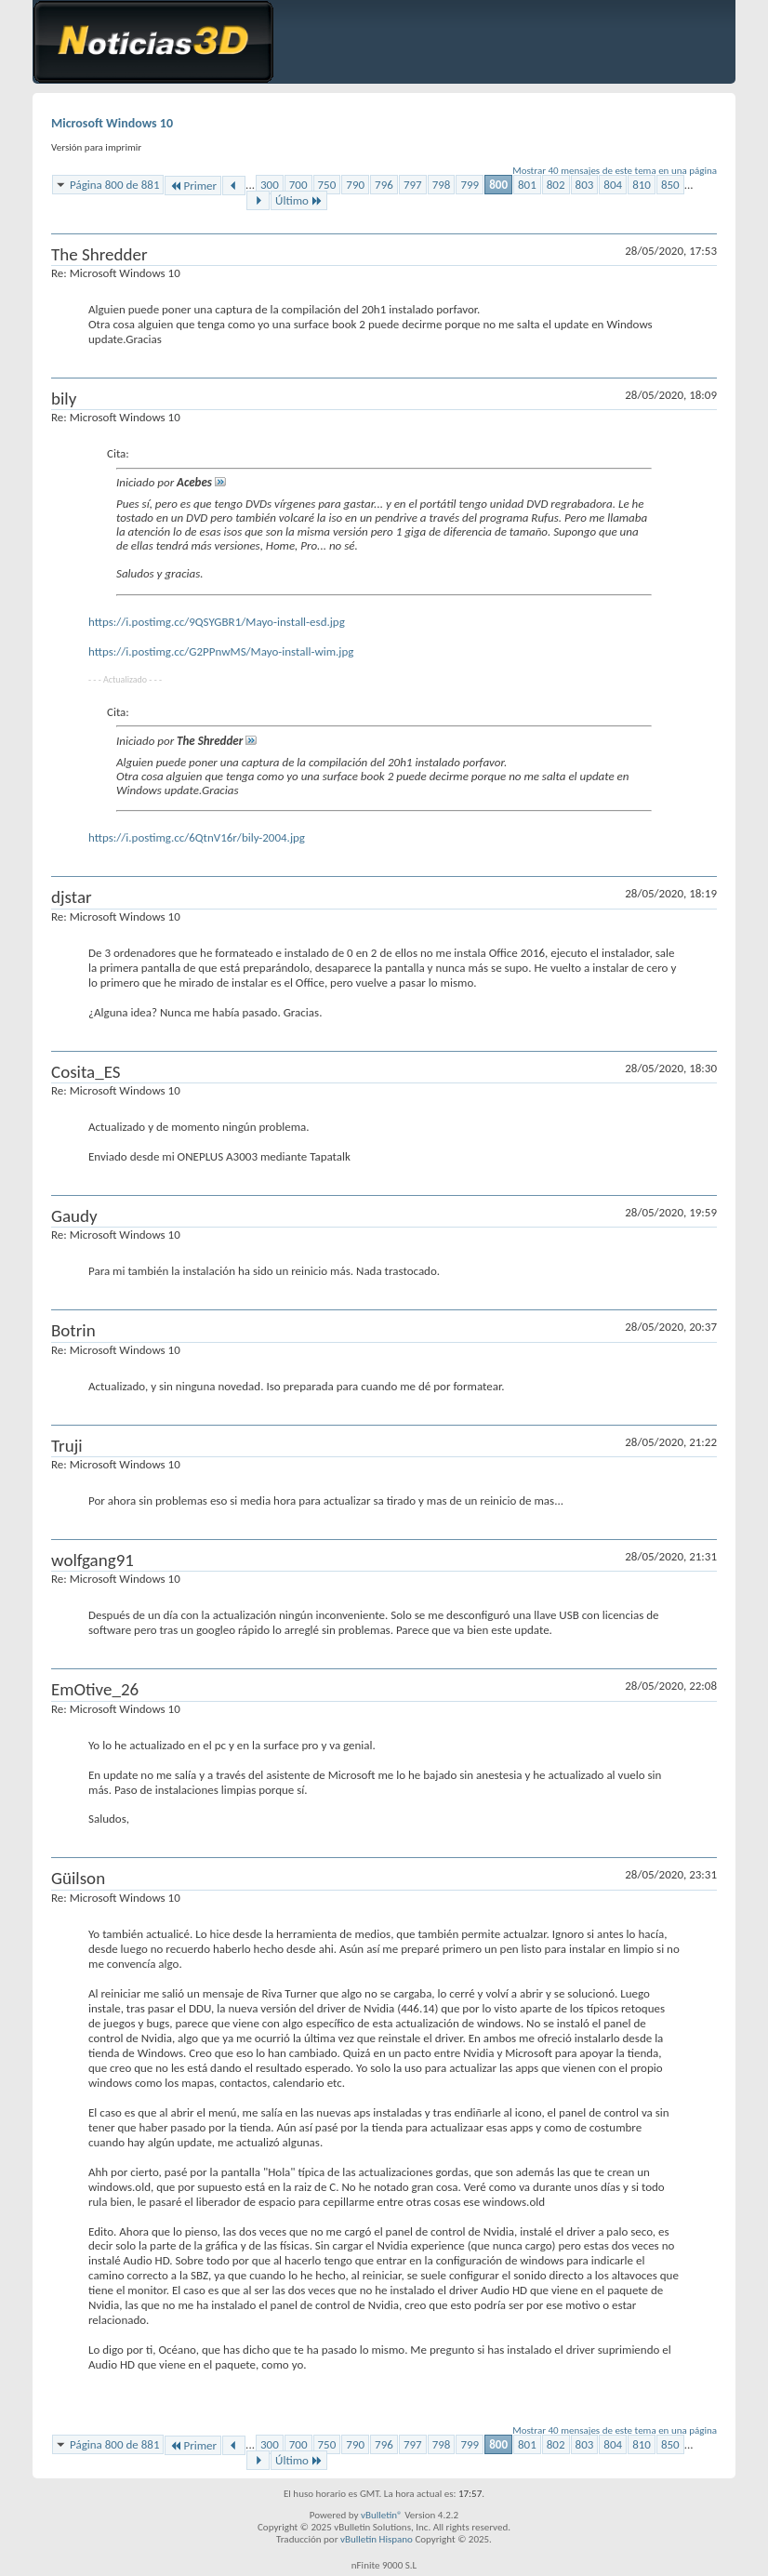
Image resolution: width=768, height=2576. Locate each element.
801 (527, 185)
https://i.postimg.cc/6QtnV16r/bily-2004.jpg (196, 837)
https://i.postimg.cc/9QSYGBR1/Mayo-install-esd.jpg (216, 622)
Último (299, 200)
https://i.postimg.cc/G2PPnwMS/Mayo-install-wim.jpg (220, 651)
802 (556, 185)
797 (413, 185)
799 (469, 185)
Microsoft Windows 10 (112, 123)
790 (355, 185)
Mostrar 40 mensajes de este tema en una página (614, 171)
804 (612, 185)
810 (641, 185)
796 (384, 185)
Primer (193, 186)
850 (670, 185)
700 (298, 185)
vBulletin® (382, 2515)
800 (498, 185)
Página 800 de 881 (114, 185)
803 (585, 185)
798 (441, 185)
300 (269, 185)
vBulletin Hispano (376, 2539)
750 (327, 185)
